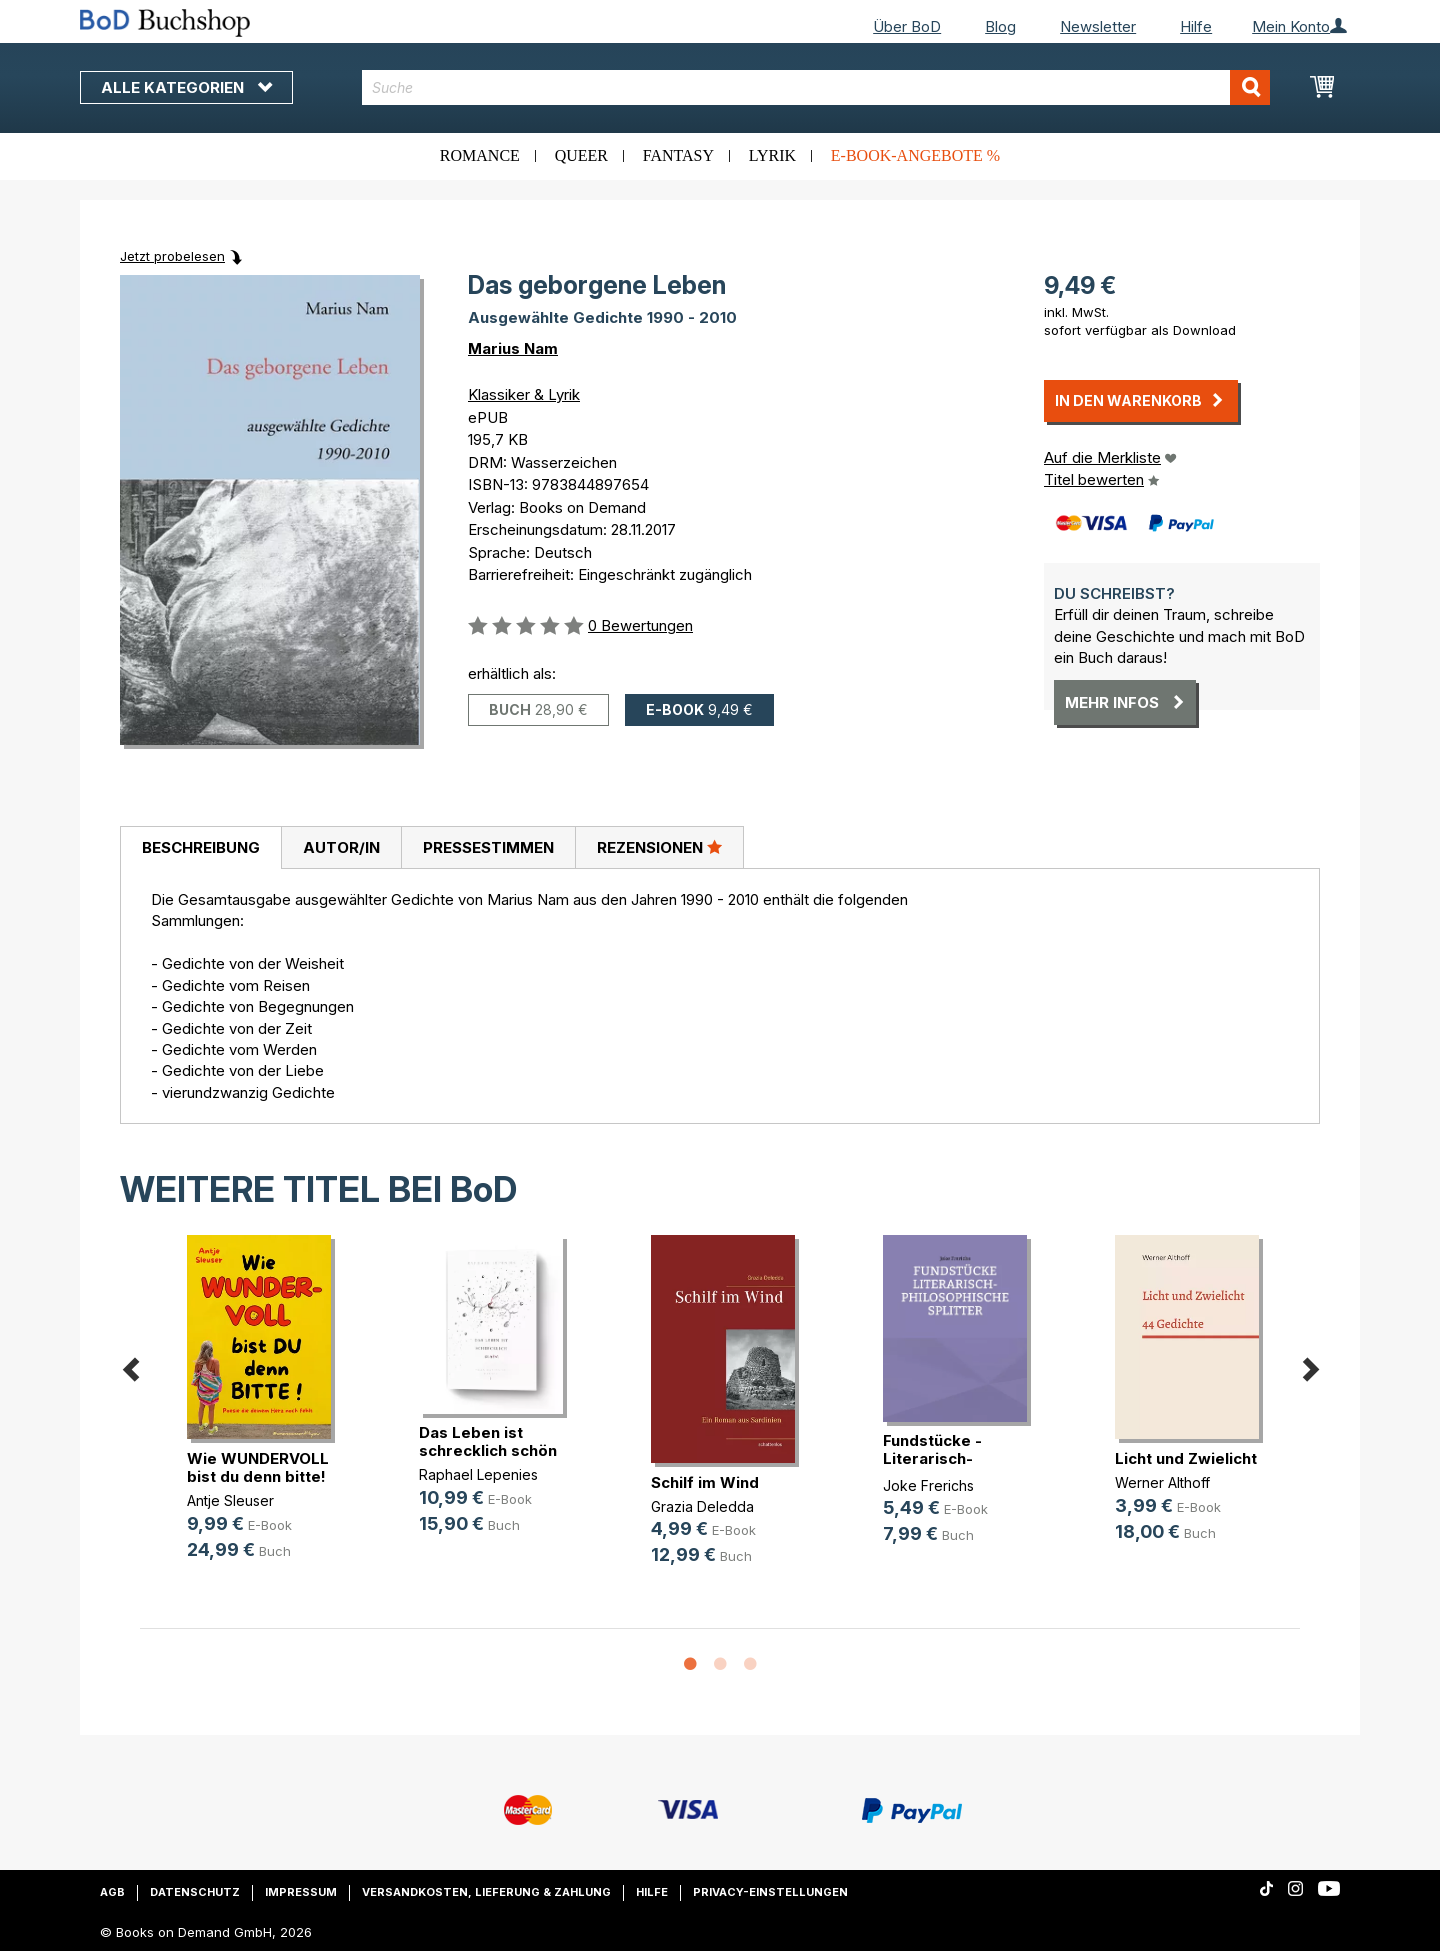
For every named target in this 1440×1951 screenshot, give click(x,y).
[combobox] (816, 87)
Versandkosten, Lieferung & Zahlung (486, 1892)
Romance (480, 155)
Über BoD (907, 26)
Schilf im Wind (705, 1482)
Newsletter (1098, 26)
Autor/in (341, 847)
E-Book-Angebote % (915, 155)
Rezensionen (659, 847)
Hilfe (1196, 26)
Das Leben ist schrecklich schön (488, 1441)
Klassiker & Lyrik (524, 394)
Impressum (301, 1892)
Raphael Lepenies (478, 1474)
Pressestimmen (488, 847)
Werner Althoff (1162, 1482)
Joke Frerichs (928, 1485)
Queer (581, 155)
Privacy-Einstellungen (770, 1892)
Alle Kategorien (186, 87)
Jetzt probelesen (172, 256)
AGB (112, 1892)
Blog (1000, 26)
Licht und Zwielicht (1186, 1458)
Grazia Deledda (702, 1506)
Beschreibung (201, 847)
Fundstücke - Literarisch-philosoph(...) (932, 1458)
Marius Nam (513, 348)
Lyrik (772, 155)
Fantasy (678, 155)
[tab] (200, 848)
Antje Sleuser (230, 1500)
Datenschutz (195, 1892)
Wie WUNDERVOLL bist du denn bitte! (258, 1467)
